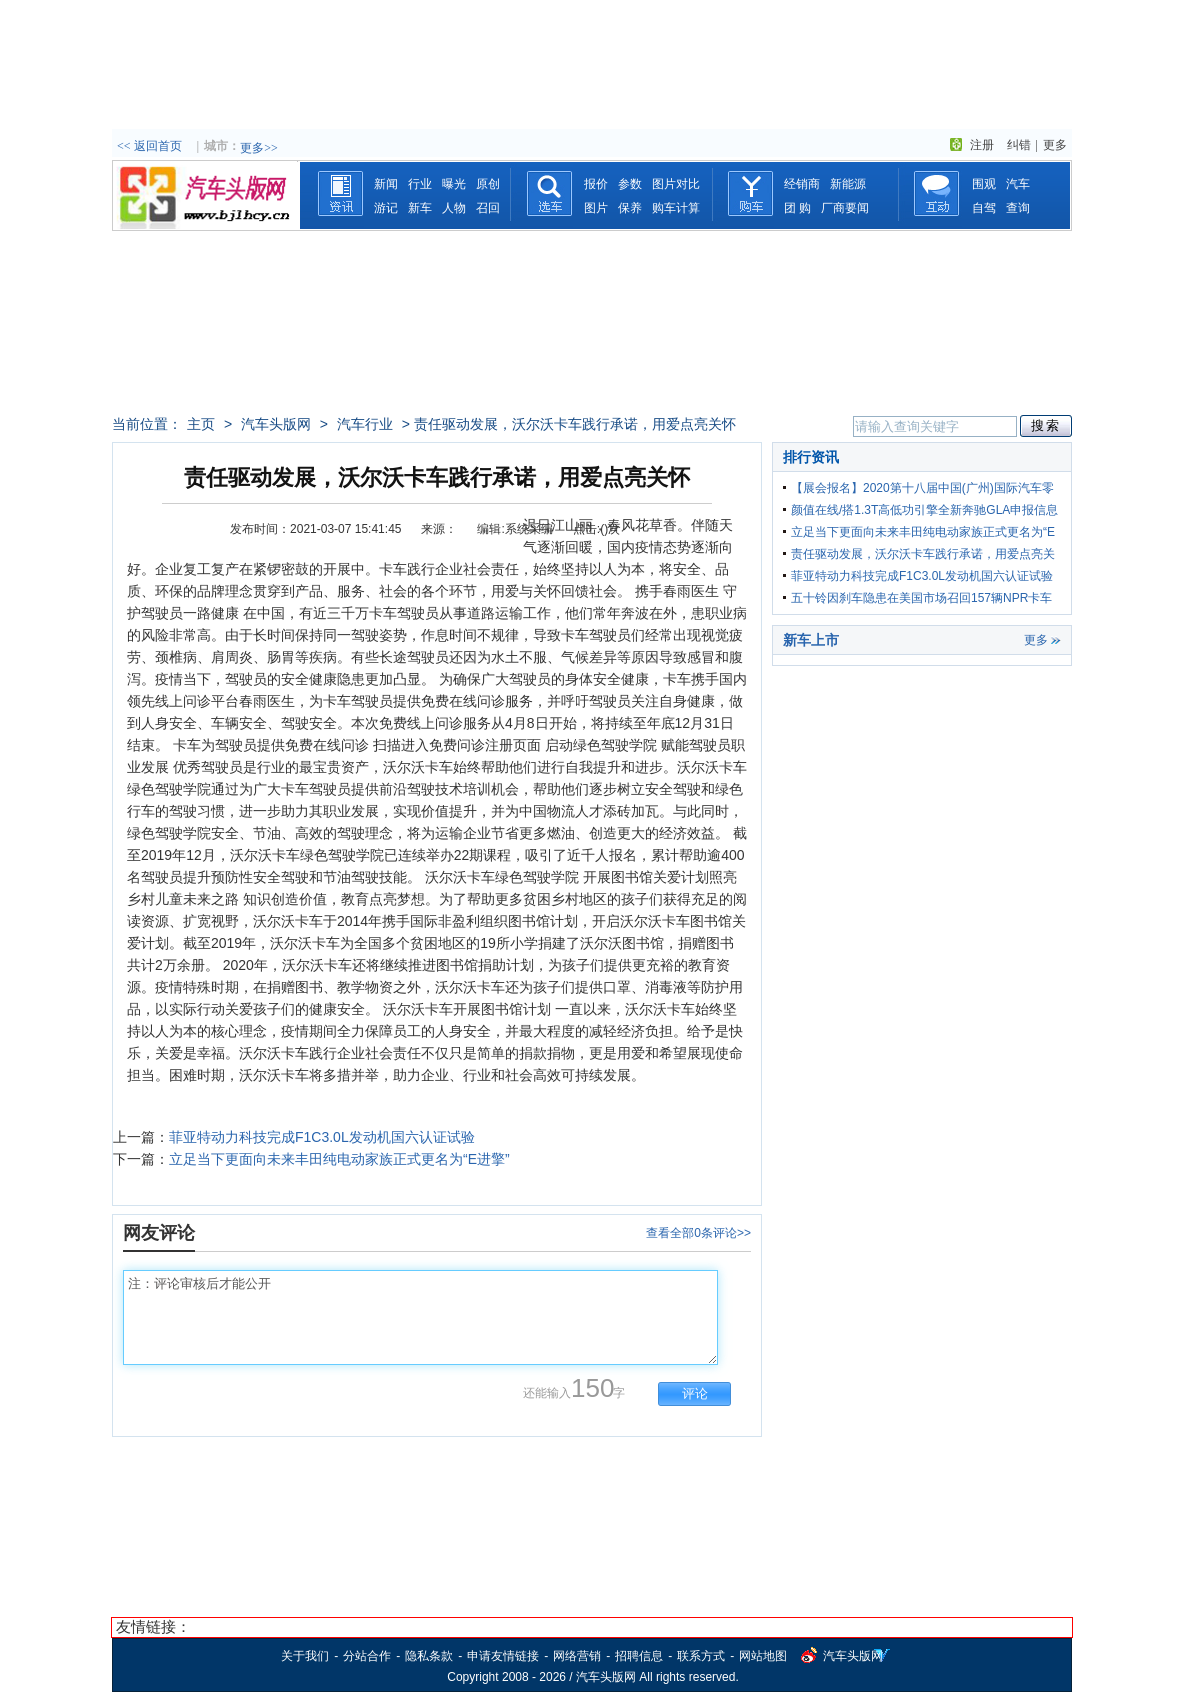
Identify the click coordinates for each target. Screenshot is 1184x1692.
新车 (420, 208)
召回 (488, 208)
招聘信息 (639, 1656)
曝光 (454, 184)
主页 (201, 424)
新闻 (386, 184)
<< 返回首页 (149, 146)
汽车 (1018, 184)
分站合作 (367, 1656)
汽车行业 (365, 424)
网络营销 (577, 1656)
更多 (1055, 145)
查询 (1018, 208)
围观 (984, 184)
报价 (596, 184)
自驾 (984, 208)
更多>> (259, 148)
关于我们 (305, 1656)
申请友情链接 (503, 1656)
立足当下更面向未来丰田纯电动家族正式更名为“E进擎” (339, 1159)
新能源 (848, 184)
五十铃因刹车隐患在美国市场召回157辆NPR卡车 (921, 598)
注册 (982, 145)
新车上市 (811, 640)
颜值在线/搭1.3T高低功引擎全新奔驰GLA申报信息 (924, 510)
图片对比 (676, 184)
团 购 (797, 208)
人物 (454, 208)
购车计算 (676, 208)
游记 (386, 208)
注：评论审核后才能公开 (420, 1317)
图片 (596, 208)
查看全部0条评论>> (698, 1233)
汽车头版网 (276, 424)
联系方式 (701, 1656)
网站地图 (763, 1656)
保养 (630, 208)
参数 (630, 184)
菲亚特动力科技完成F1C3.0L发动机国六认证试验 (322, 1137)
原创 (488, 184)
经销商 (802, 184)
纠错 (1019, 145)
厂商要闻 (845, 208)
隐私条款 (429, 1656)
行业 (420, 184)
